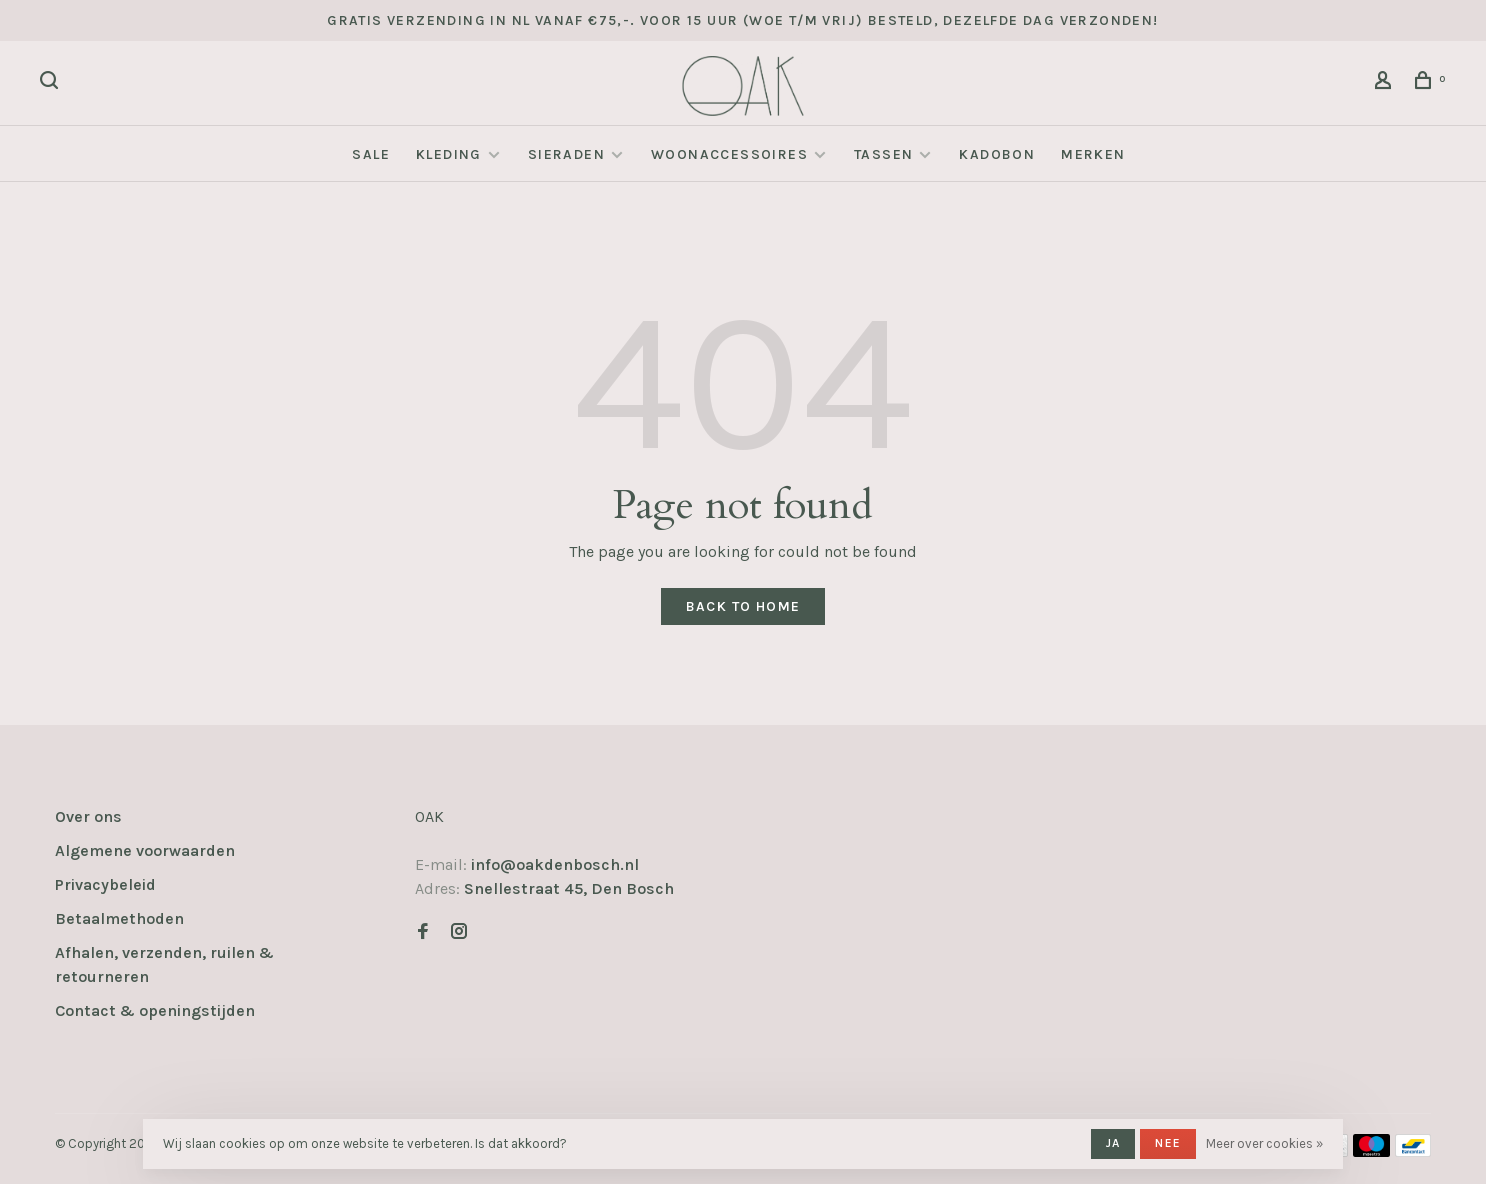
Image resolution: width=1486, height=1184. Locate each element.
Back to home (743, 606)
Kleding (449, 154)
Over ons (88, 816)
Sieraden (566, 154)
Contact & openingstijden (155, 1010)
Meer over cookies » (1264, 1143)
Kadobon (997, 154)
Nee (1168, 1143)
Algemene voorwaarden (145, 850)
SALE (371, 154)
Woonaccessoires (729, 154)
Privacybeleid (105, 884)
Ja (1113, 1143)
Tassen (883, 154)
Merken (1093, 154)
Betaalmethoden (119, 918)
